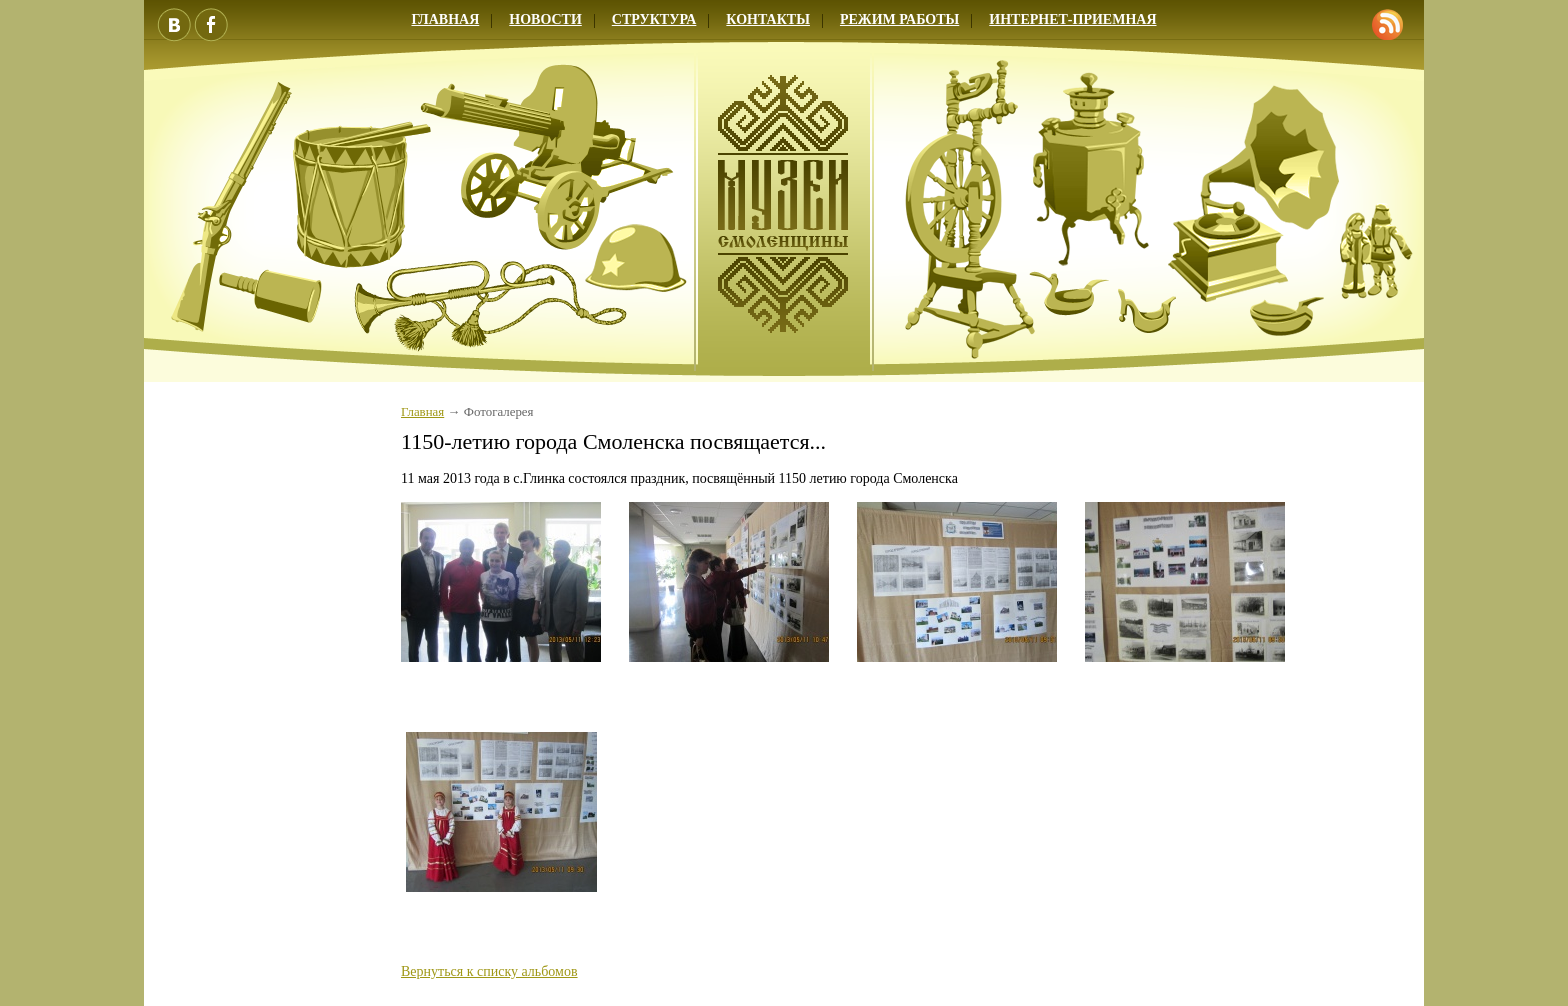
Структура (654, 19)
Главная (445, 19)
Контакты (768, 19)
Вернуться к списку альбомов (489, 971)
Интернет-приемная (1072, 19)
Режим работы (899, 19)
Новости (545, 19)
